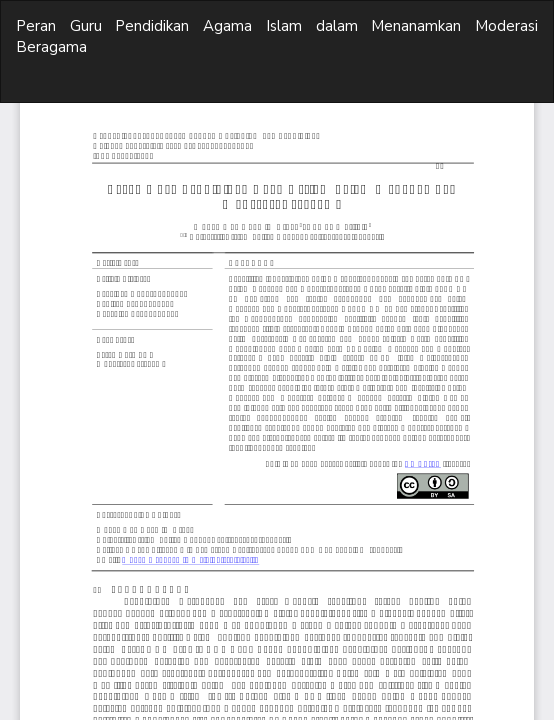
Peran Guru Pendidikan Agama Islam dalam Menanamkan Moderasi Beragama (277, 36)
